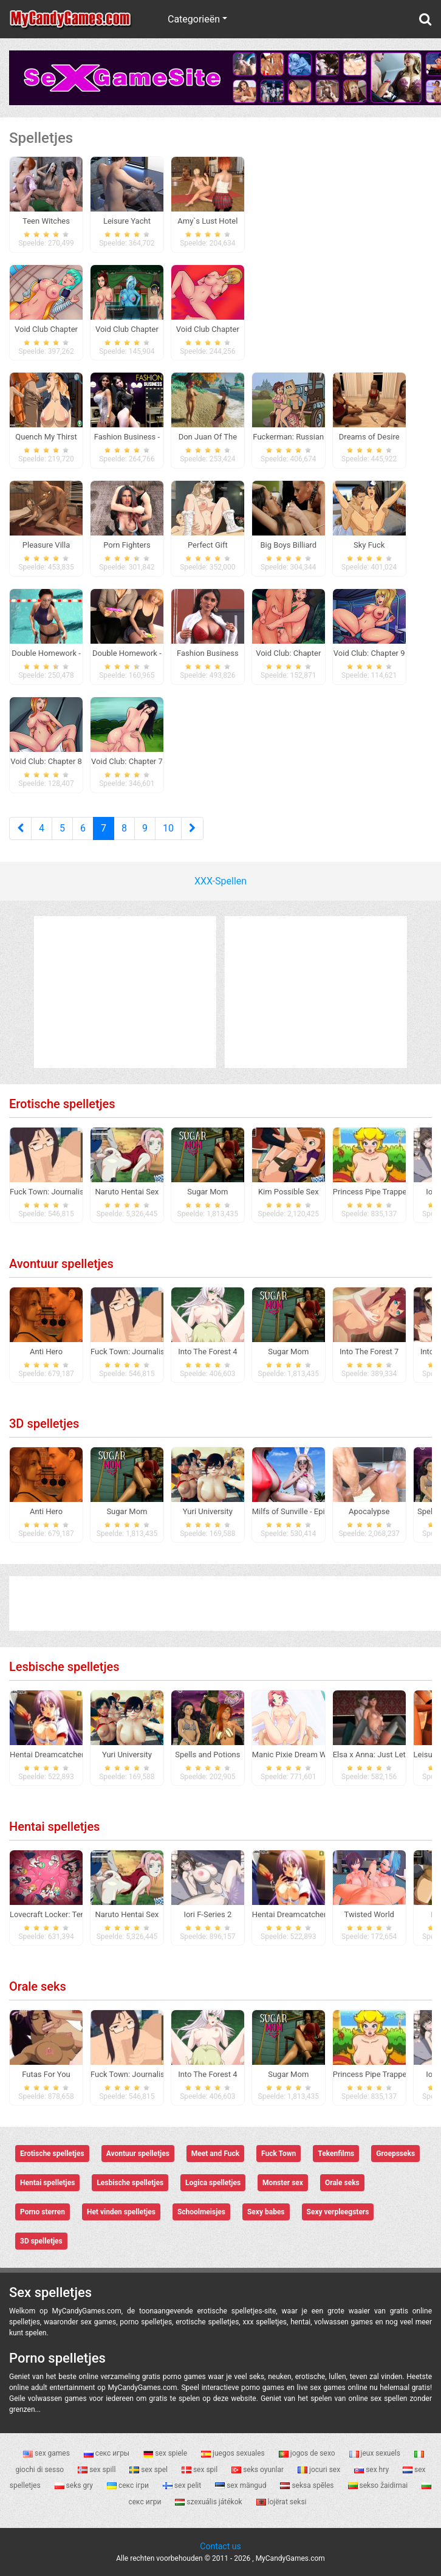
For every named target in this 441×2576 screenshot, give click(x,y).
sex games (47, 2453)
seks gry (75, 2485)
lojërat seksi (281, 2502)
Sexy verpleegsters (338, 2212)
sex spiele (166, 2453)
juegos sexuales (234, 2453)
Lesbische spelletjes (64, 1666)
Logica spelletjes (213, 2182)
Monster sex (282, 2182)
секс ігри (129, 2485)
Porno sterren (42, 2212)
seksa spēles (307, 2485)
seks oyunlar (258, 2469)
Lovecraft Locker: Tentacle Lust (64, 1914)
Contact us (220, 2546)
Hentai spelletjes (54, 1826)
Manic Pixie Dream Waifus (298, 1754)
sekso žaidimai (379, 2485)
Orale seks (37, 1986)
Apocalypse (369, 1511)
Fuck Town (278, 2153)
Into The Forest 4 (207, 1351)
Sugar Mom (207, 1191)
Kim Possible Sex (288, 1191)
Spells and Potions (207, 1754)
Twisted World (369, 1914)
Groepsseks (395, 2153)
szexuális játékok (209, 2502)
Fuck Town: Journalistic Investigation (75, 1191)
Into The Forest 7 (369, 1351)
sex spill (97, 2469)
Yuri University (208, 1511)
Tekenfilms (336, 2153)
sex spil (200, 2469)
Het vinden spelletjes (121, 2212)
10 (168, 828)
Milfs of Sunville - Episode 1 (300, 1511)
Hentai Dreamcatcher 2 (50, 1754)
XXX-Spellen (220, 881)
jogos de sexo (308, 2453)
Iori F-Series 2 (207, 1914)
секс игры (107, 2453)
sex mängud (241, 2485)
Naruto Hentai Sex (127, 1191)
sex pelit (183, 2485)
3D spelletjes (44, 1423)
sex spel (149, 2469)
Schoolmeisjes (201, 2212)
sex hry (372, 2469)
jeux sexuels (375, 2453)
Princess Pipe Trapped (372, 1191)
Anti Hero (46, 1351)
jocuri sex (320, 2469)
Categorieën (194, 19)
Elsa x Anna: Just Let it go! (379, 1754)
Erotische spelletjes (62, 1104)
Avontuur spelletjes (61, 1263)
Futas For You (46, 2074)
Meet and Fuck (215, 2153)
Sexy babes (266, 2212)
